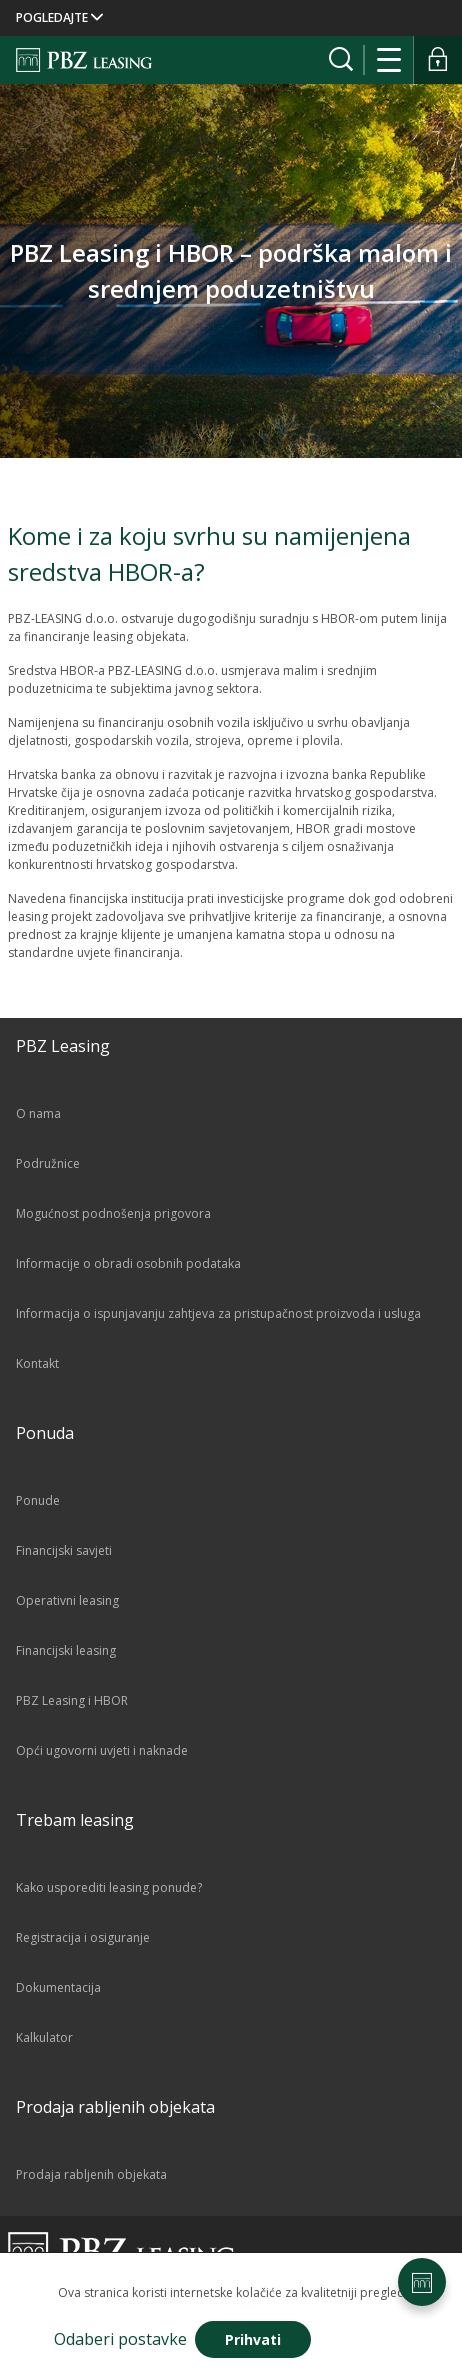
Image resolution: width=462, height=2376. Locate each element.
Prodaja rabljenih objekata (91, 2174)
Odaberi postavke (120, 2339)
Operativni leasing (67, 1600)
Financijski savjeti (64, 1550)
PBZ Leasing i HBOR (72, 1700)
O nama (38, 1113)
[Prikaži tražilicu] (341, 60)
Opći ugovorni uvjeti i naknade (102, 1750)
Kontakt (37, 1363)
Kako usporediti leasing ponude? (109, 1887)
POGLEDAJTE (59, 17)
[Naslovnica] (84, 60)
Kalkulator (44, 2037)
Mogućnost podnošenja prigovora (113, 1213)
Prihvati (253, 2339)
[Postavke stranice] (422, 2282)
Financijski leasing (66, 1650)
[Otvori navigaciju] (389, 60)
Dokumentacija (58, 1987)
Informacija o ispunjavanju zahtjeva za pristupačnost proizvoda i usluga (218, 1313)
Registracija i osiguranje (83, 1937)
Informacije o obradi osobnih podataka (128, 1263)
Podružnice (48, 1163)
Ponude (38, 1500)
